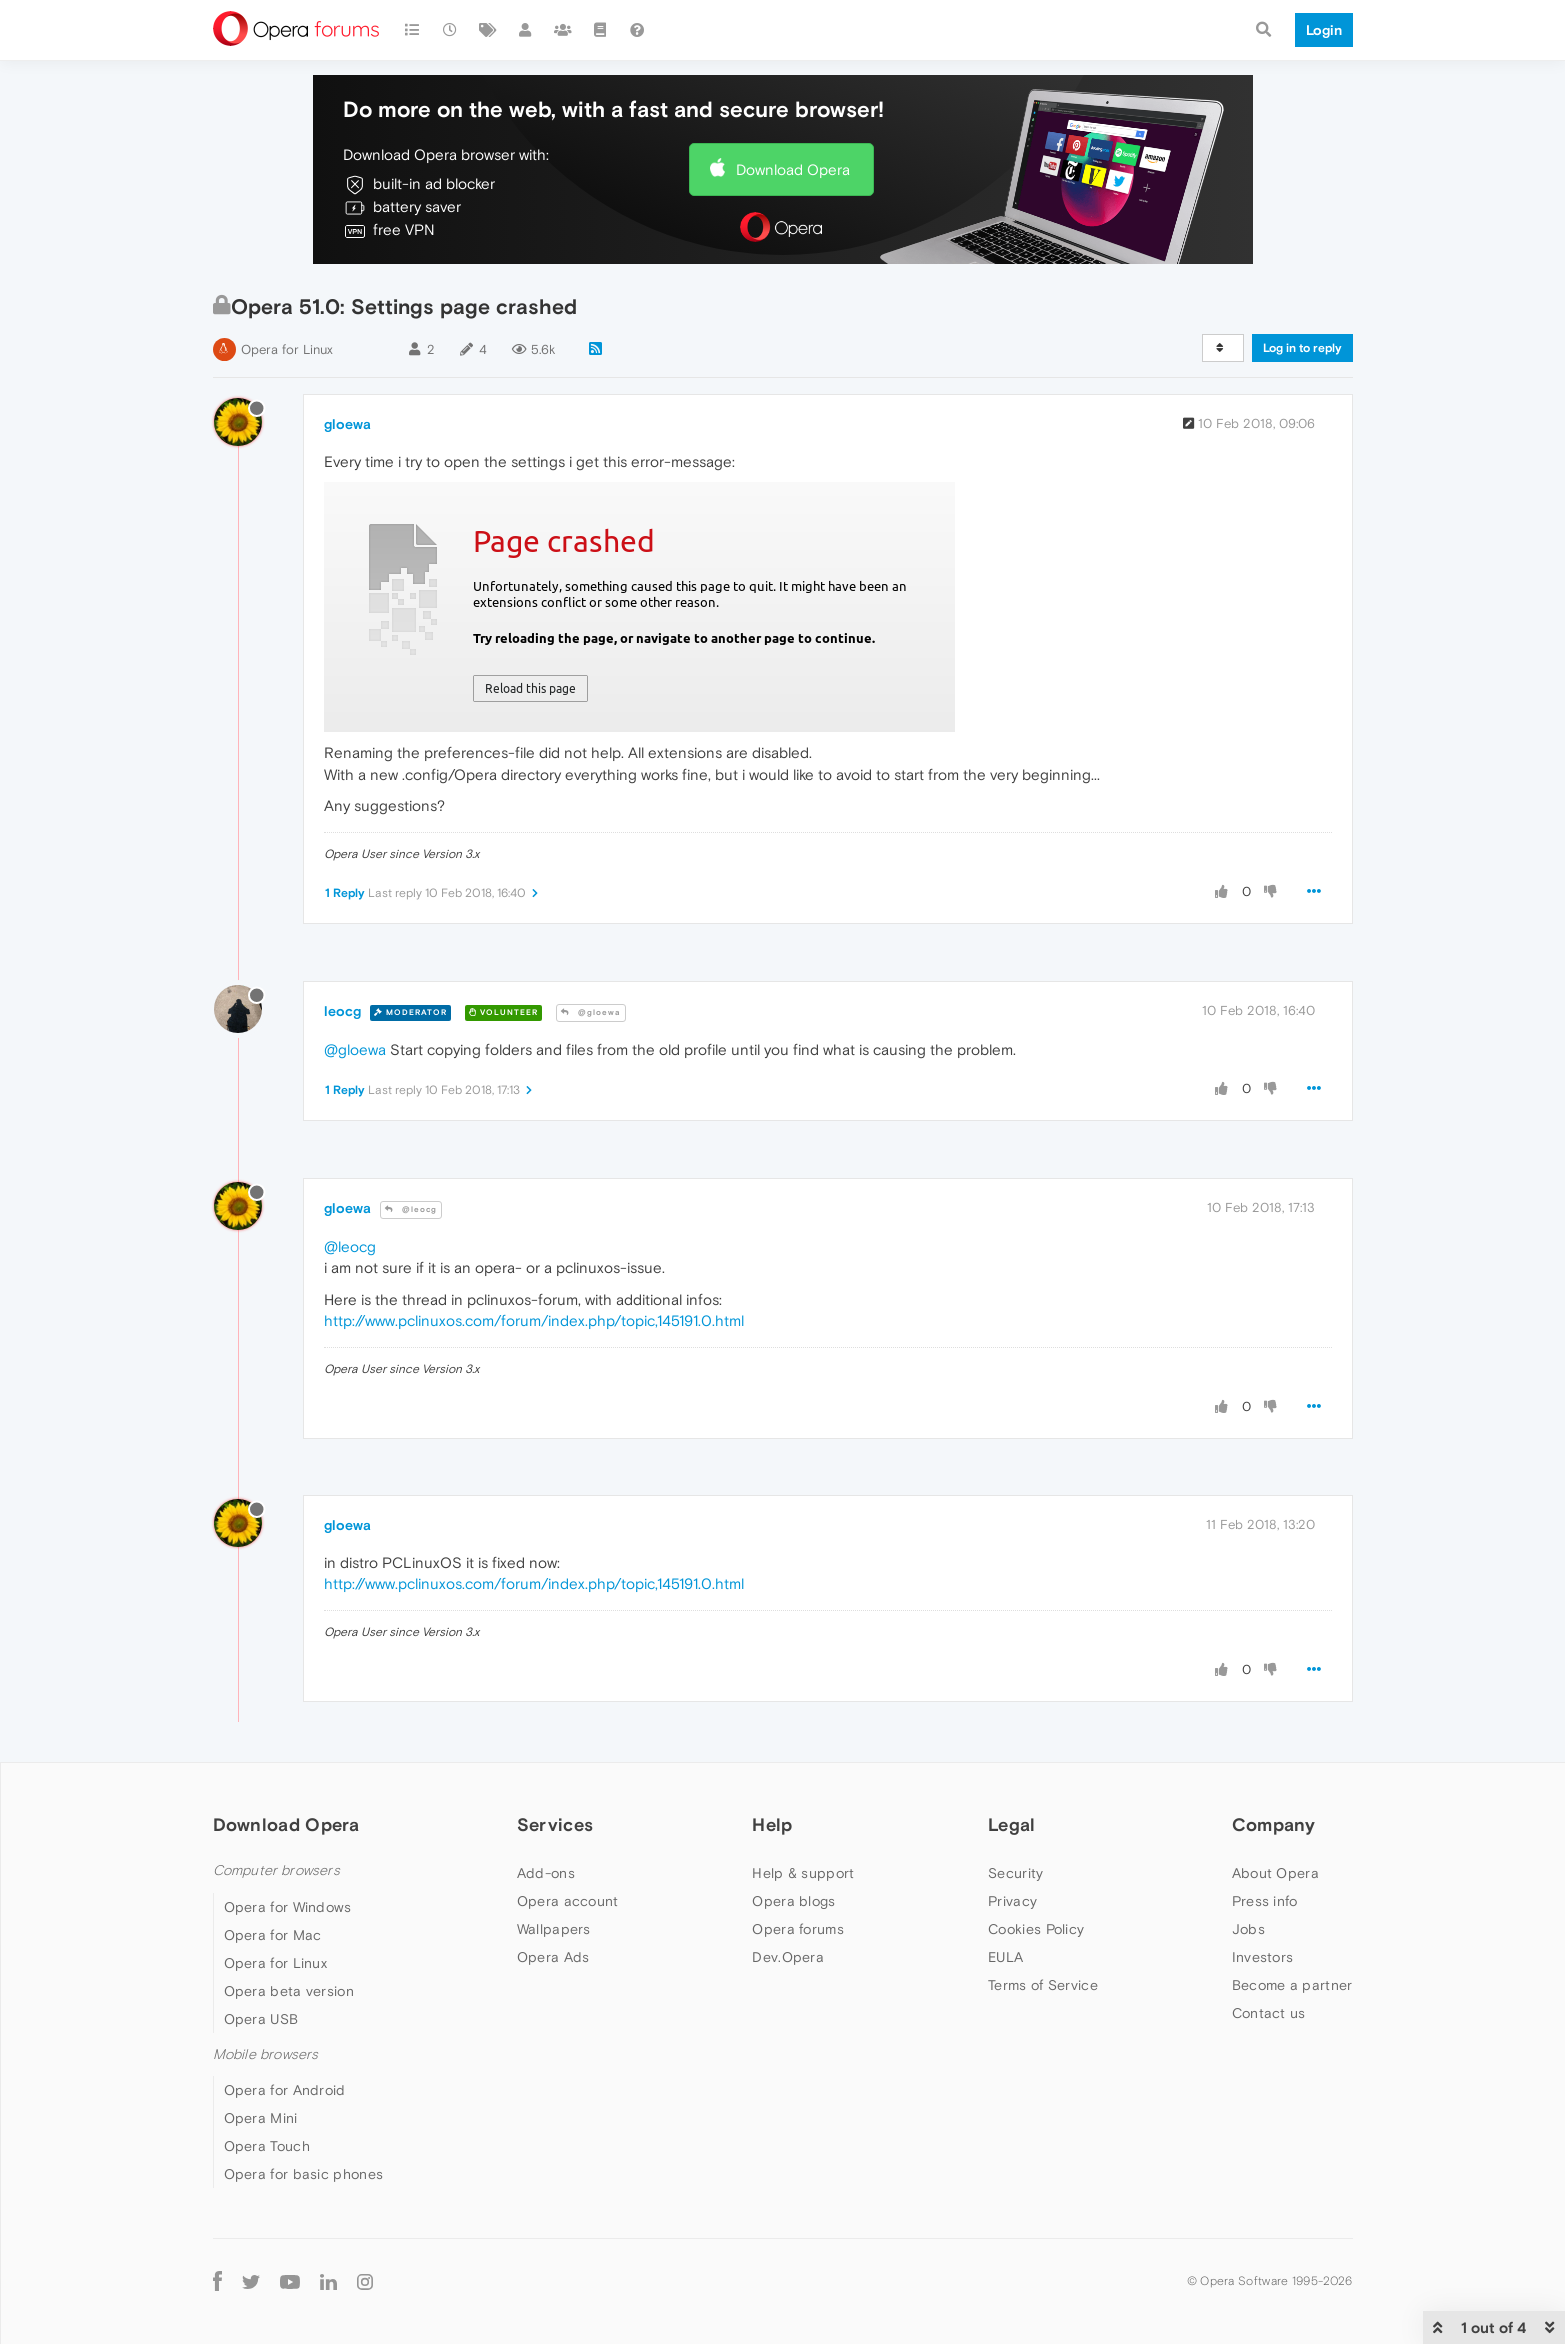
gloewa (347, 424)
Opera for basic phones (304, 2174)
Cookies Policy (1036, 1929)
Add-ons (546, 1873)
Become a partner (1292, 1985)
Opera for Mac (273, 1935)
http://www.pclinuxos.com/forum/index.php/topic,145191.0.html (534, 1320)
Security (1015, 1873)
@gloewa (591, 1012)
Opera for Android (285, 2090)
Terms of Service (1043, 1985)
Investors (1263, 1957)
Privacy (1012, 1901)
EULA (1005, 1957)
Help (772, 1824)
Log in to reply (1302, 348)
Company (1274, 1824)
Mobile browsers (266, 2054)
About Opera (1275, 1873)
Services (555, 1824)
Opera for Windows (288, 1907)
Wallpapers (554, 1929)
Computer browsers (276, 1870)
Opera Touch (267, 2146)
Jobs (1248, 1929)
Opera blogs (793, 1901)
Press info (1265, 1901)
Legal (1012, 1824)
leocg (342, 1011)
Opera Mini (261, 2118)
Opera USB (261, 2019)
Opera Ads (553, 1957)
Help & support (803, 1873)
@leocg (411, 1209)
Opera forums (798, 1929)
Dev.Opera (788, 1957)
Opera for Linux (287, 349)
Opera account (568, 1901)
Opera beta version (289, 1991)
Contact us (1269, 2013)
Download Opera (793, 169)
